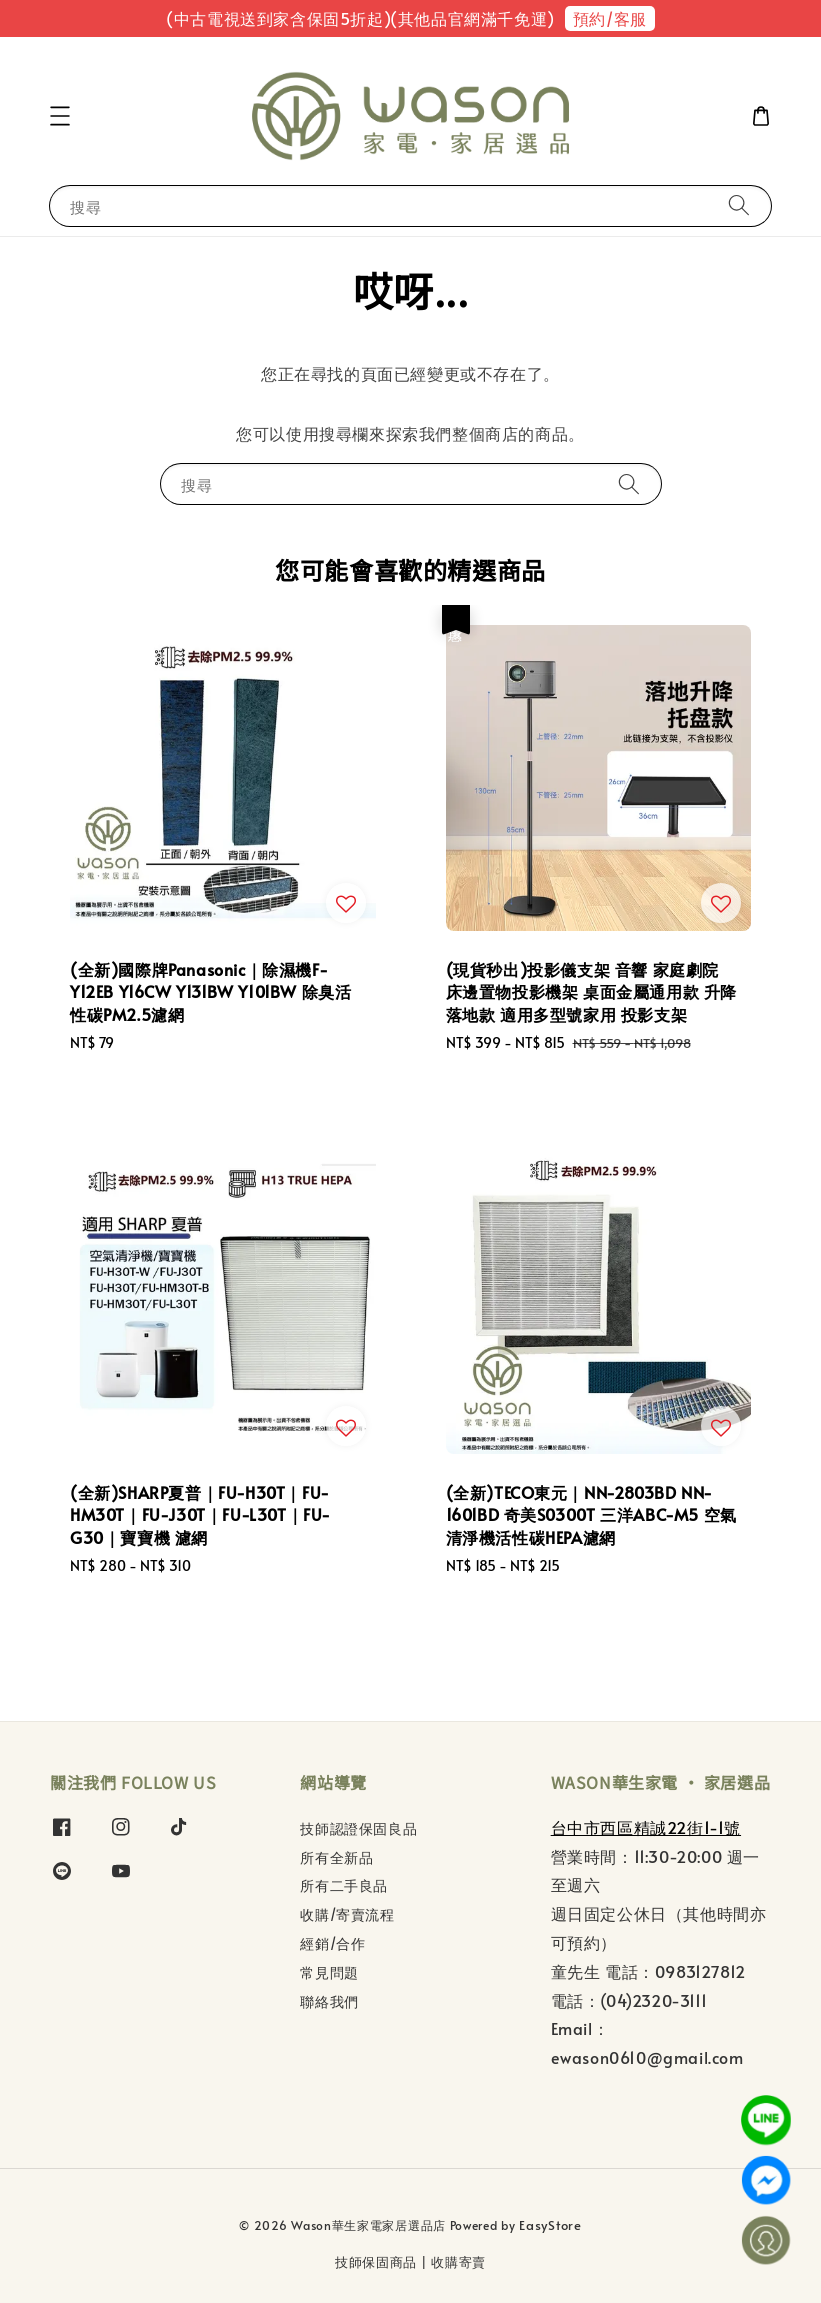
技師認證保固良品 (358, 1829)
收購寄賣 (458, 2262)
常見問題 (329, 1972)
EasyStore (550, 2225)
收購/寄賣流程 (347, 1914)
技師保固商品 (376, 2262)
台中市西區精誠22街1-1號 (646, 1827)
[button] (60, 116)
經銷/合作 (332, 1943)
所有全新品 (336, 1857)
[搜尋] (739, 205)
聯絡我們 (329, 2001)
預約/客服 (610, 18)
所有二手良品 (344, 1885)
